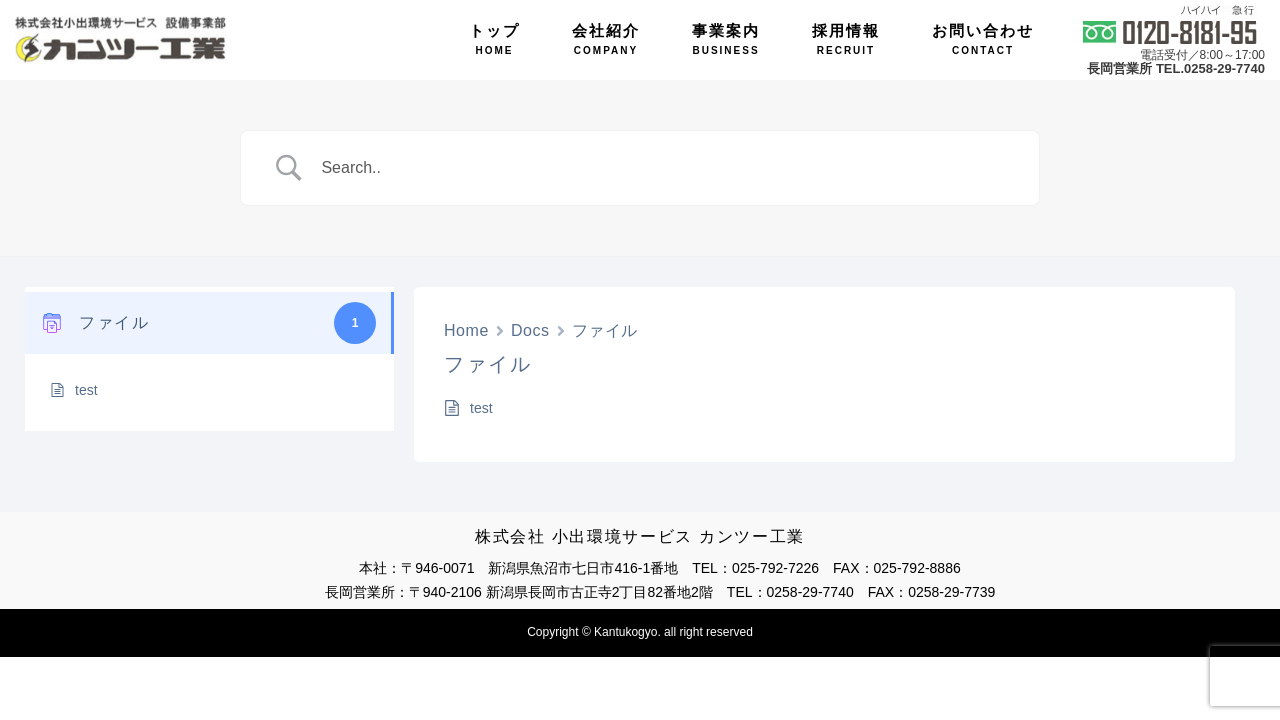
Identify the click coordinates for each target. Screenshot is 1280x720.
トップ (494, 39)
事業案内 (726, 39)
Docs (530, 330)
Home (466, 330)
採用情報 (846, 39)
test (86, 390)
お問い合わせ (983, 39)
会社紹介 (606, 39)
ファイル (605, 330)
